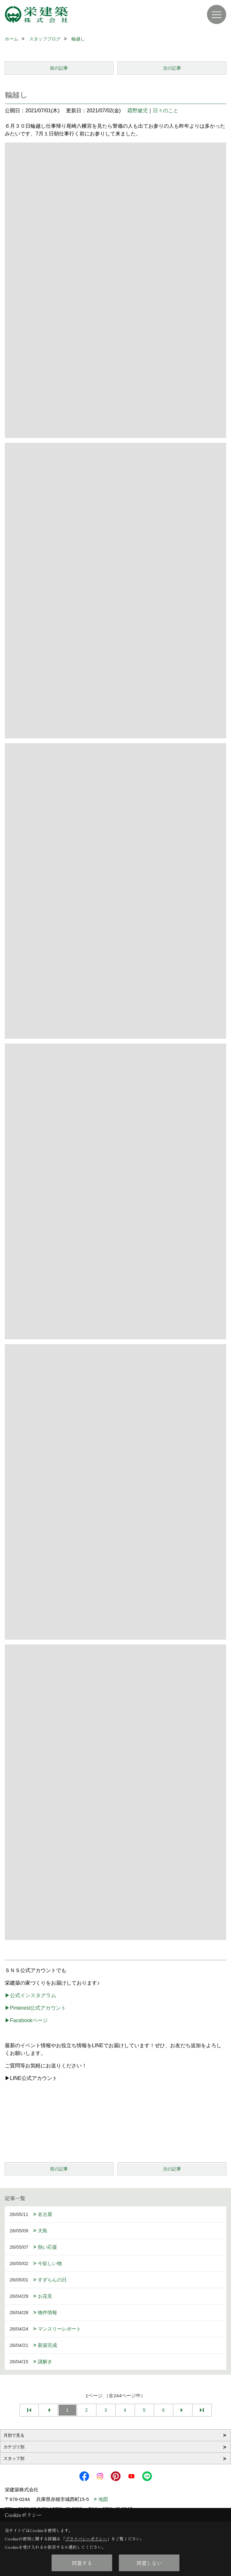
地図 (103, 2499)
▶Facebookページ (26, 2020)
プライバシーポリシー (86, 2539)
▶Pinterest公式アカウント (35, 2008)
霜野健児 (137, 110)
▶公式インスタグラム (30, 1995)
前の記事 (59, 68)
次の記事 (172, 68)
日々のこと (165, 110)
